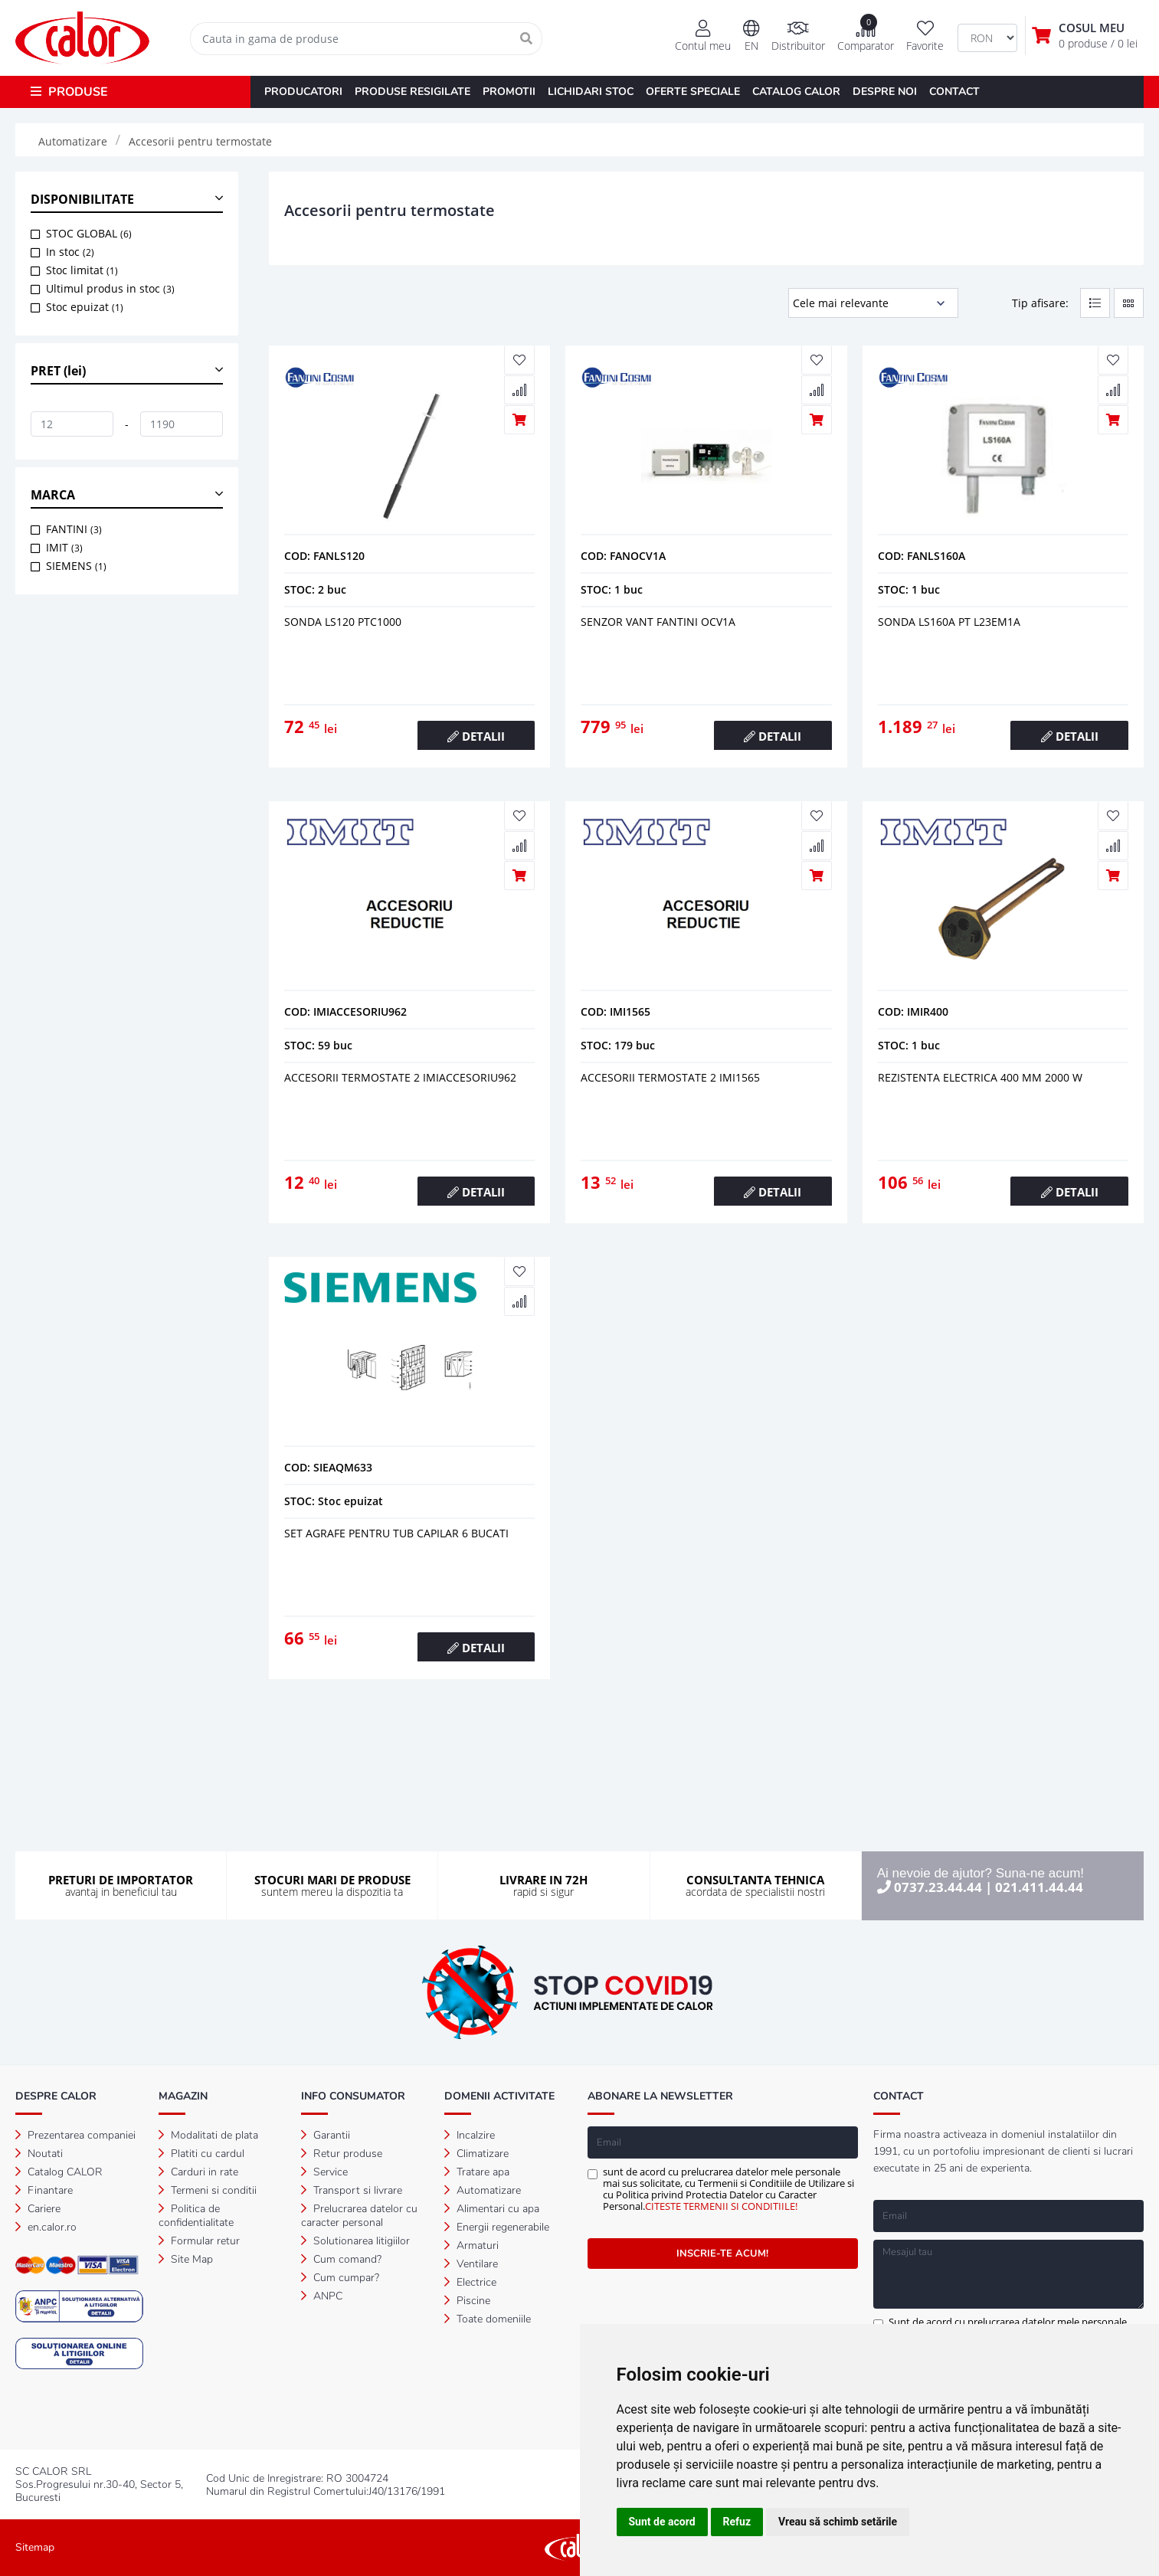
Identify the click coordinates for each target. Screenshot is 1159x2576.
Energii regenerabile (496, 2227)
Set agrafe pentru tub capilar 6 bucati (396, 1533)
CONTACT (954, 91)
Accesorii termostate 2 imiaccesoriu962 (400, 1077)
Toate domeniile (487, 2319)
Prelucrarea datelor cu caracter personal (359, 2215)
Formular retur (199, 2241)
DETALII (476, 736)
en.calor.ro (46, 2227)
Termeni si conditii (208, 2190)
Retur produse (341, 2153)
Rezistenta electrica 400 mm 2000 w (980, 1077)
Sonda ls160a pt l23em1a (949, 621)
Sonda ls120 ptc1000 (342, 621)
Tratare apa (476, 2172)
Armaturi (471, 2245)
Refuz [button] (737, 2521)
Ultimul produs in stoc (110, 288)
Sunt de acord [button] (662, 2521)
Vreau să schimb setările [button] (837, 2521)
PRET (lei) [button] (58, 370)
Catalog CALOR (59, 2172)
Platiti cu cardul (201, 2153)
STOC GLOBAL (89, 233)
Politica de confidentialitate (196, 2215)
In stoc (70, 251)
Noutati (39, 2153)
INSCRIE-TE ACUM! (722, 2253)
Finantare (44, 2190)
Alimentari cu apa (491, 2208)
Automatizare (482, 2190)
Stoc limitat (82, 270)
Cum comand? (341, 2259)
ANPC (321, 2296)
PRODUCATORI (303, 91)
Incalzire (469, 2135)
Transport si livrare (351, 2190)
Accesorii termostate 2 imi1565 (670, 1077)
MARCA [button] (53, 494)
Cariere (38, 2208)
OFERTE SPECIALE (693, 91)
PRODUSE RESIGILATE (412, 91)
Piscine (467, 2300)
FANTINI (74, 529)
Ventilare (471, 2264)
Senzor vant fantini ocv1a (658, 621)
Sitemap (34, 2547)
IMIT (64, 547)
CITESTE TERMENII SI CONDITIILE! (721, 2206)
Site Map (186, 2259)
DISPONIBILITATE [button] (82, 199)
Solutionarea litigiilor (355, 2241)
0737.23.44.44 (938, 1887)
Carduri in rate (198, 2172)
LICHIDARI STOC (591, 91)
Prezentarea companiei (75, 2135)
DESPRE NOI (885, 91)
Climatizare (476, 2153)
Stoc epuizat (84, 306)
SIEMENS (76, 565)
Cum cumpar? (340, 2277)
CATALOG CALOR (796, 91)
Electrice (470, 2282)
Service (324, 2172)
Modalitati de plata (208, 2135)
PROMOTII (509, 91)
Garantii (325, 2135)
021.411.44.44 (1039, 1887)
